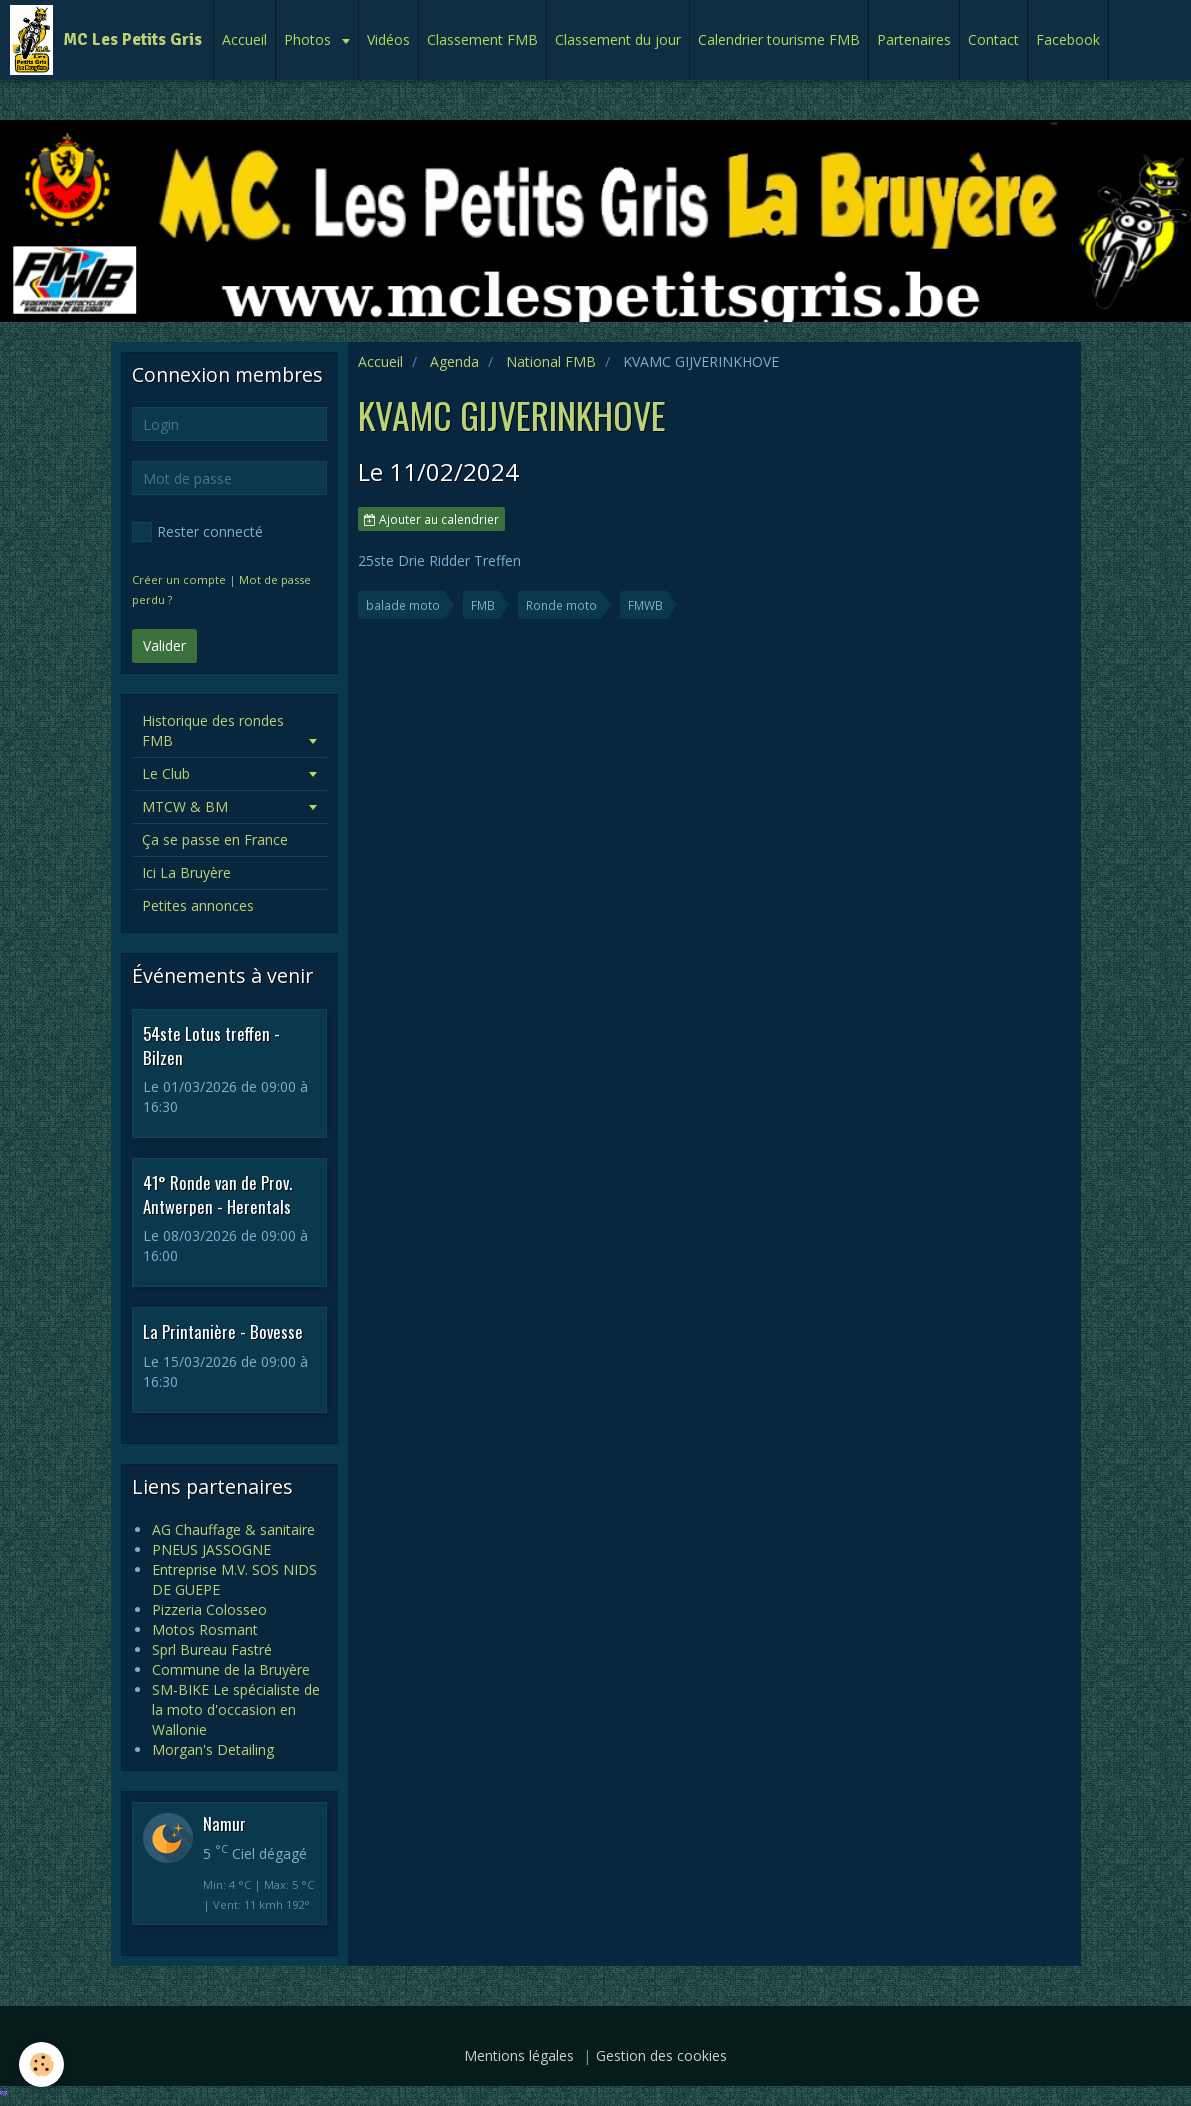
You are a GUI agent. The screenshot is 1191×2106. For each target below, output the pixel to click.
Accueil (244, 39)
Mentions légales (519, 2055)
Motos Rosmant (205, 1629)
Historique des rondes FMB (213, 730)
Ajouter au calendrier (431, 519)
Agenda (454, 361)
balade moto (403, 605)
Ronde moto (561, 605)
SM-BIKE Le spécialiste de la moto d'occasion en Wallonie (236, 1709)
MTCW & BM (185, 806)
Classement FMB (482, 39)
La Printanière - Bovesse (223, 1331)
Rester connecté (197, 532)
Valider (164, 645)
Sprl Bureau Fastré (212, 1649)
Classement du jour (618, 39)
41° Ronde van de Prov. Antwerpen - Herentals (217, 1194)
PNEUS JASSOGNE (211, 1549)
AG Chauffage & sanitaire (233, 1529)
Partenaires (914, 39)
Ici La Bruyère (186, 872)
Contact (993, 39)
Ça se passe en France (215, 839)
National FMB (551, 361)
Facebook (1068, 39)
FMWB (645, 605)
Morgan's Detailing (213, 1749)
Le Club (166, 773)
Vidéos (388, 39)
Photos (309, 39)
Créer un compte (179, 579)
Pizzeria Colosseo (209, 1609)
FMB (483, 605)
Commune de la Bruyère (231, 1669)
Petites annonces (198, 905)
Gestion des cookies (661, 2055)
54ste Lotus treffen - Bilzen (211, 1045)
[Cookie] (42, 2064)
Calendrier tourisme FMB (779, 39)
